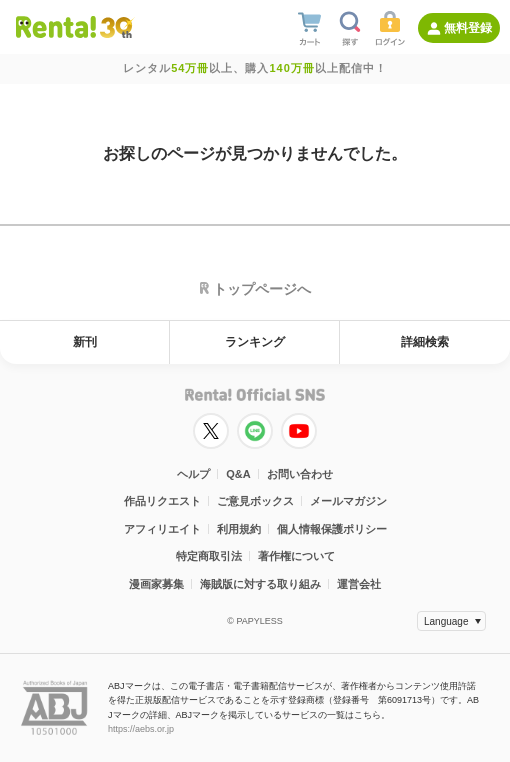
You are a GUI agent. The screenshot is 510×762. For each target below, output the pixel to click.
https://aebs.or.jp (141, 729)
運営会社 (359, 584)
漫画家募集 (156, 584)
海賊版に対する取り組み (260, 584)
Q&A (238, 474)
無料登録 (468, 28)
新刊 (85, 342)
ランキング (255, 342)
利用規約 (239, 529)
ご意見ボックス (255, 501)
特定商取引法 (209, 556)
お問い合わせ (300, 474)
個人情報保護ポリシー (332, 529)
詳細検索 (425, 342)
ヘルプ (193, 474)
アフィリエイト (162, 529)
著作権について (296, 556)
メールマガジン (348, 501)
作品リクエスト (162, 501)
